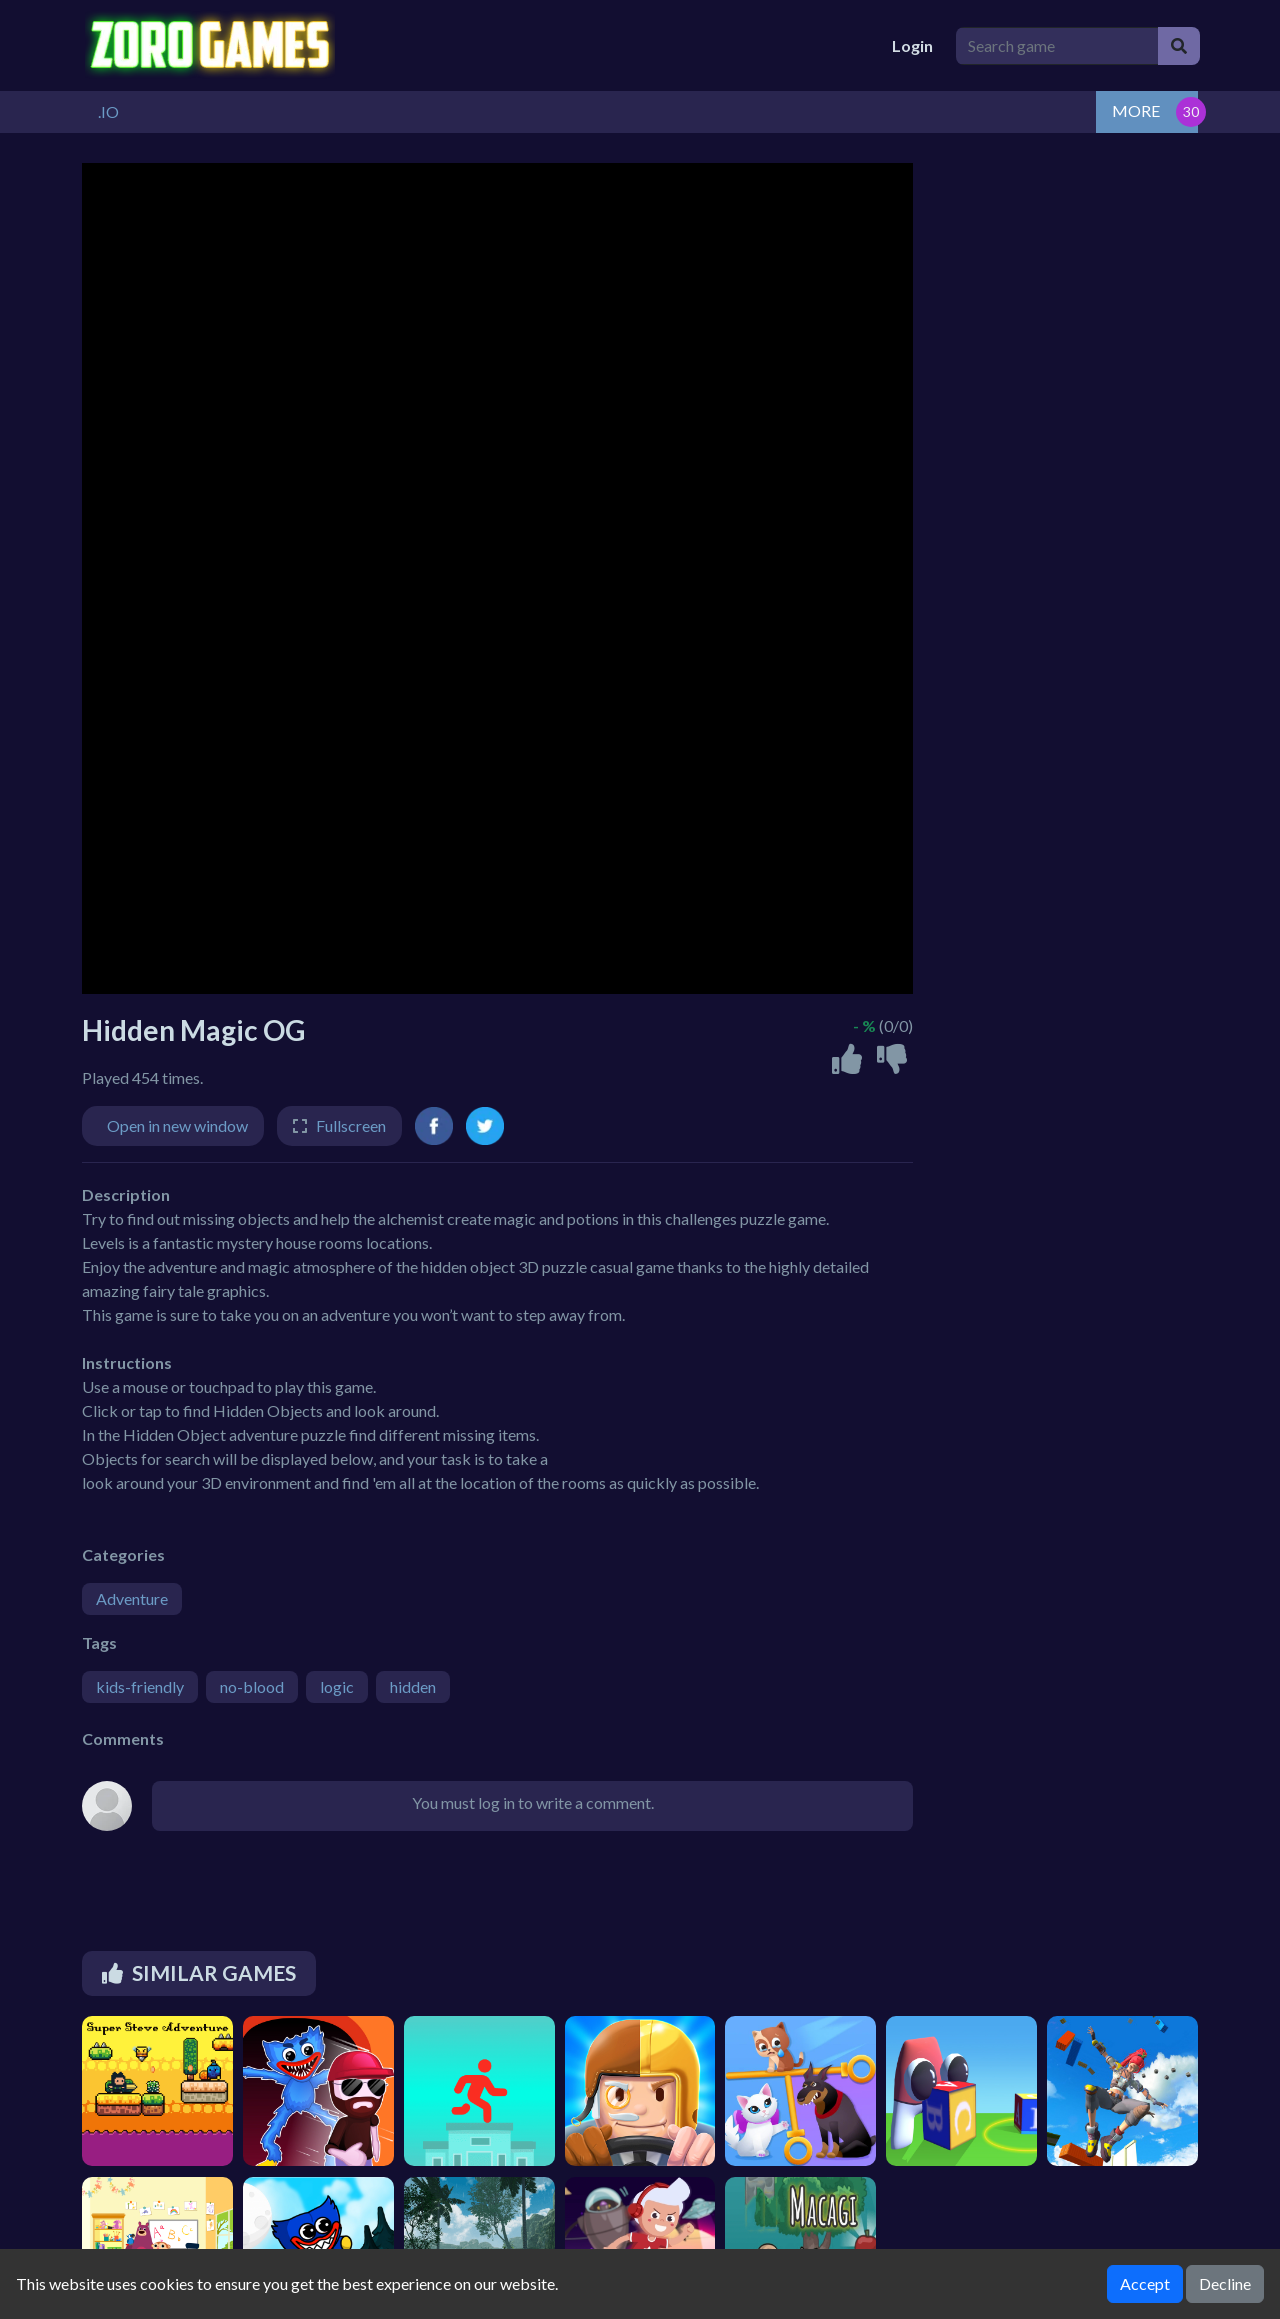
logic (337, 1686)
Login (912, 45)
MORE (1136, 110)
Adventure (132, 1598)
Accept (1145, 2283)
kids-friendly (140, 1686)
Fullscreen (351, 1125)
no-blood (252, 1686)
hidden (413, 1686)
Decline (1225, 2283)
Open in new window (177, 1125)
